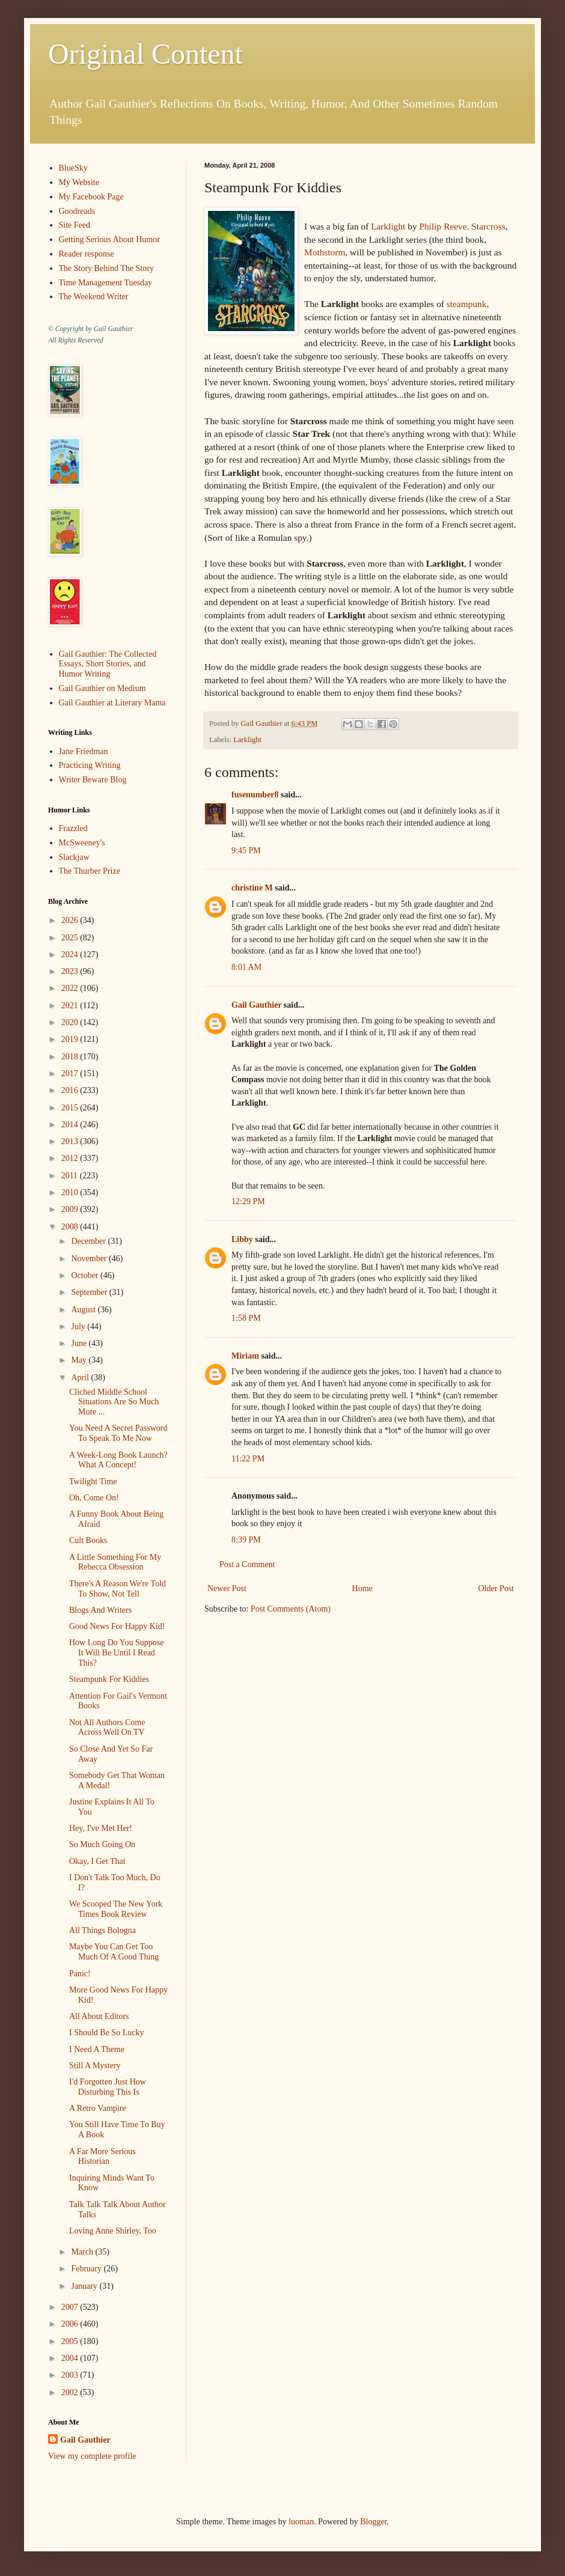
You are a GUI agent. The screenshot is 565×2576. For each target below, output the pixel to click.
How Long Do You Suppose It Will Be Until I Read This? (116, 1652)
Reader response (86, 253)
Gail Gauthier (256, 1004)
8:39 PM (246, 1539)
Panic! (80, 1973)
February (87, 2268)
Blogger (373, 2521)
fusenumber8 (255, 794)
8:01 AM (246, 967)
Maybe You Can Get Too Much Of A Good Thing (114, 1951)
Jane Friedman (83, 751)
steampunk (467, 304)
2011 (70, 1175)
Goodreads (77, 211)
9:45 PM (246, 850)
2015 (71, 1107)
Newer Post (226, 1588)
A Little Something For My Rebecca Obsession (115, 1562)
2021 (71, 1005)
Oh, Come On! (94, 1497)
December (89, 1241)
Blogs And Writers (100, 1610)
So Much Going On (102, 1844)
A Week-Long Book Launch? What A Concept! (118, 1460)
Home (362, 1588)
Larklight (388, 226)
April (81, 1377)
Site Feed (75, 225)
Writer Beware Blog (93, 779)
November (90, 1258)
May (79, 1360)
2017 (71, 1073)
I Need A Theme (96, 2049)
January (85, 2286)
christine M (252, 887)
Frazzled (73, 828)
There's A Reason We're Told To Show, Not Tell (117, 1588)
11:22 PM (247, 1458)
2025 (71, 937)
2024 (71, 954)
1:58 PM (246, 1318)
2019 (71, 1039)
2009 (71, 1209)
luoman (301, 2521)
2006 (71, 2323)
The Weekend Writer (94, 296)
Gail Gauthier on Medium (102, 688)
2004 (71, 2358)
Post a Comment (247, 1564)
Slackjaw (74, 857)
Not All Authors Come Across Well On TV (107, 1727)
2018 (71, 1056)
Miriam (245, 1355)
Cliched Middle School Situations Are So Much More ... (114, 1402)
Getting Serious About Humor (109, 239)
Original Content (145, 54)
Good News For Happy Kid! (117, 1626)
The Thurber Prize (89, 870)
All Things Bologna (102, 1930)
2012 (71, 1158)
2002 (71, 2392)
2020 (71, 1022)
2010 (71, 1192)
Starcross (488, 226)
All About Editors (99, 2016)
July (79, 1326)
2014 (71, 1124)
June (79, 1343)
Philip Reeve (443, 226)
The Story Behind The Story (106, 268)
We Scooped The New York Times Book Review (115, 1909)
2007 (71, 2307)
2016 (71, 1090)
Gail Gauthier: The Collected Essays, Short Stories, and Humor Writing (108, 664)
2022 (71, 988)
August (84, 1309)
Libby (242, 1239)
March (83, 2251)
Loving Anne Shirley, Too (112, 2230)
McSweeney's (82, 842)
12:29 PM (248, 1201)
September (90, 1292)
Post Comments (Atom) (291, 1608)
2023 (71, 971)
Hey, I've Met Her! (100, 1828)
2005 (71, 2341)
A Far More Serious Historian (102, 2156)
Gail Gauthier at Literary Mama (112, 702)
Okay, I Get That (97, 1861)
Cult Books (88, 1540)
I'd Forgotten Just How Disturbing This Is (107, 2086)
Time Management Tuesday (106, 282)
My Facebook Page (91, 196)
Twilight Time (93, 1481)
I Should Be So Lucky (106, 2032)
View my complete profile (92, 2456)
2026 (71, 920)
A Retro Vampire (97, 2108)
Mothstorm (324, 252)
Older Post (496, 1588)
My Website (79, 182)
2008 (71, 1226)
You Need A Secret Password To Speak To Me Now (118, 1433)
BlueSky (73, 167)
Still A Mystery (95, 2065)
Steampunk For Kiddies (109, 1679)
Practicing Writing (90, 765)
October (85, 1275)
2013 (71, 1141)
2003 (71, 2375)
